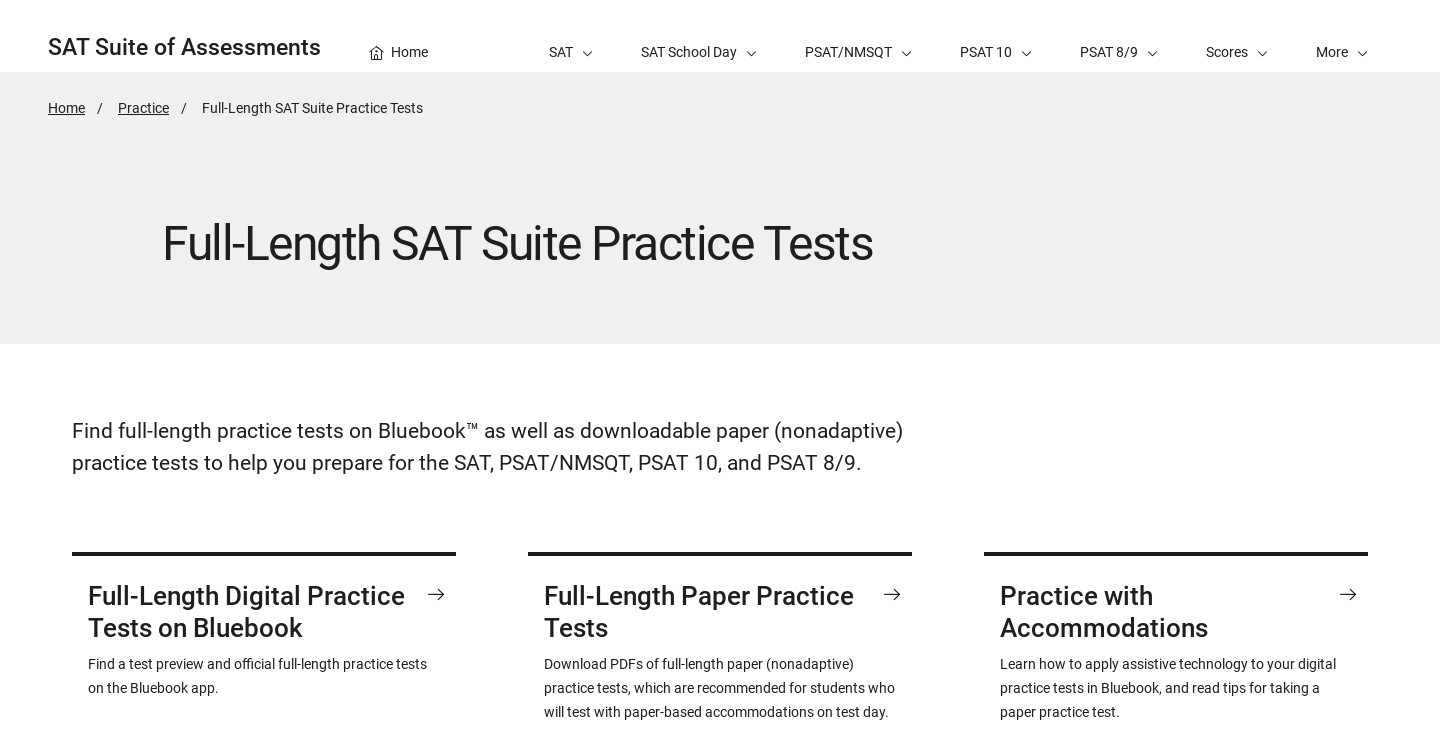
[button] (1342, 36)
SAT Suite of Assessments (184, 47)
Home (66, 108)
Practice (143, 108)
